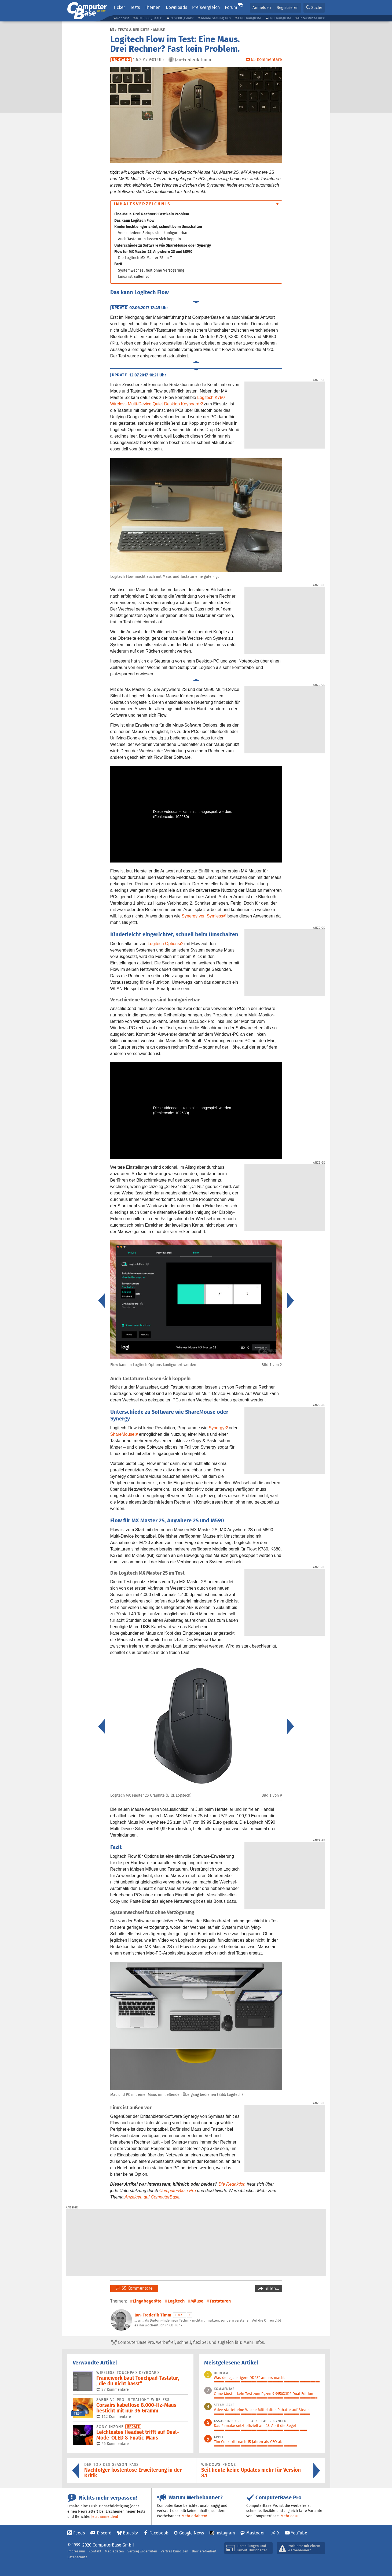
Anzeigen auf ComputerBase (151, 2197)
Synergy (217, 1428)
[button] (314, 8)
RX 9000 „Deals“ (182, 18)
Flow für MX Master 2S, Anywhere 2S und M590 (153, 251)
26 (113, 2443)
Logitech (176, 2301)
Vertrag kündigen (174, 2551)
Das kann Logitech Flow (134, 220)
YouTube (299, 2533)
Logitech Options (164, 943)
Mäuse (159, 29)
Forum (231, 7)
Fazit (118, 264)
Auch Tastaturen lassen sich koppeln (149, 239)
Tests (135, 7)
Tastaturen (220, 2301)
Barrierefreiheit (204, 2551)
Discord (104, 2533)
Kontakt (95, 2551)
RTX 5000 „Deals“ (149, 18)
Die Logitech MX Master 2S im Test (147, 257)
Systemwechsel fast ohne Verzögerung (151, 270)
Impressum (76, 2551)
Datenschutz (77, 2557)
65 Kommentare (134, 2288)
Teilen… (271, 2288)
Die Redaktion (232, 2184)
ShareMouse (122, 1434)
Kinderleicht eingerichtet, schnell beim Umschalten (158, 226)
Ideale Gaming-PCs (216, 18)
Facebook (158, 2533)
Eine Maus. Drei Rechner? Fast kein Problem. (152, 214)
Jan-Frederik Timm (152, 2315)
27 (113, 2389)
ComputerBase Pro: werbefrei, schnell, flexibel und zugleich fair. (188, 2342)
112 (114, 2416)
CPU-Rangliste (279, 18)
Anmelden (261, 7)
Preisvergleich (206, 7)
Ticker (119, 7)
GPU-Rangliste (249, 18)
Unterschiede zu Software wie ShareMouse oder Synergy (162, 245)
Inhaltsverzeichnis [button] (142, 204)
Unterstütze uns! (311, 18)
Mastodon (256, 2533)
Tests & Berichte (133, 29)
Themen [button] (152, 7)
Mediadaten (114, 2551)
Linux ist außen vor (134, 276)
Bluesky (130, 2533)
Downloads (176, 7)
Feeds (79, 2533)
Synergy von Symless (202, 916)
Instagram (225, 2533)
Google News (191, 2533)
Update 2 (121, 59)
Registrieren (288, 7)
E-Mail (180, 2315)
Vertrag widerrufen (142, 2551)
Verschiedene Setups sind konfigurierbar (153, 232)
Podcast (122, 18)
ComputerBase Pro (177, 2190)
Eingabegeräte (147, 2301)
